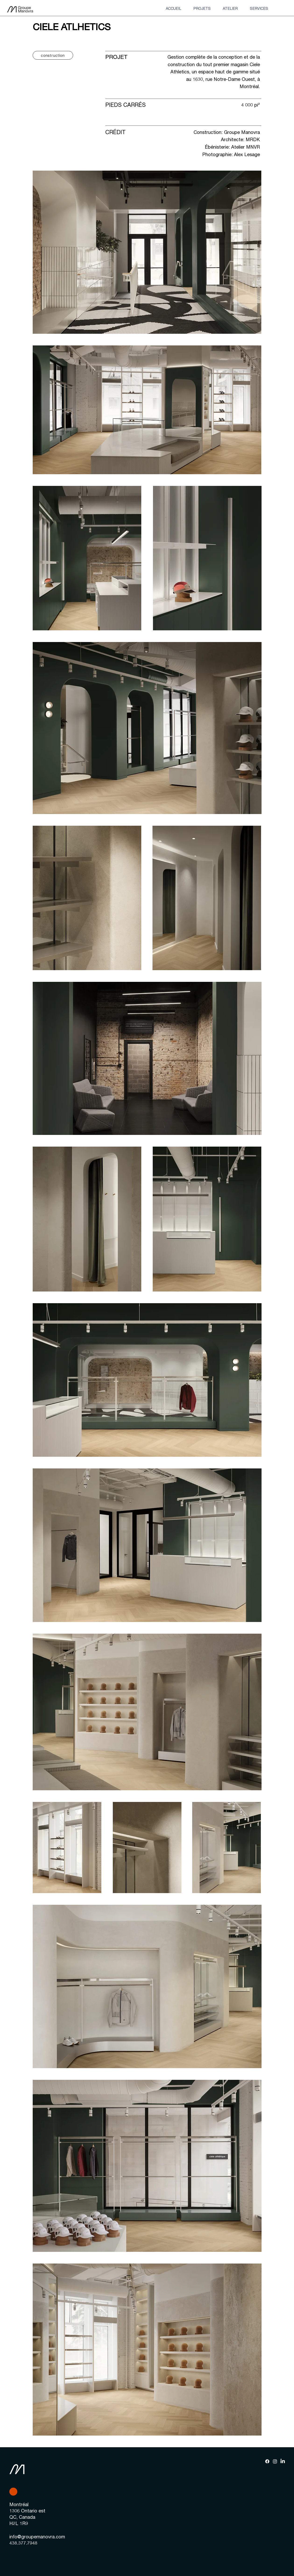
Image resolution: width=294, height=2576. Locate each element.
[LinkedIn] (282, 2461)
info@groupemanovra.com (37, 2537)
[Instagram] (275, 2461)
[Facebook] (267, 2461)
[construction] (53, 55)
